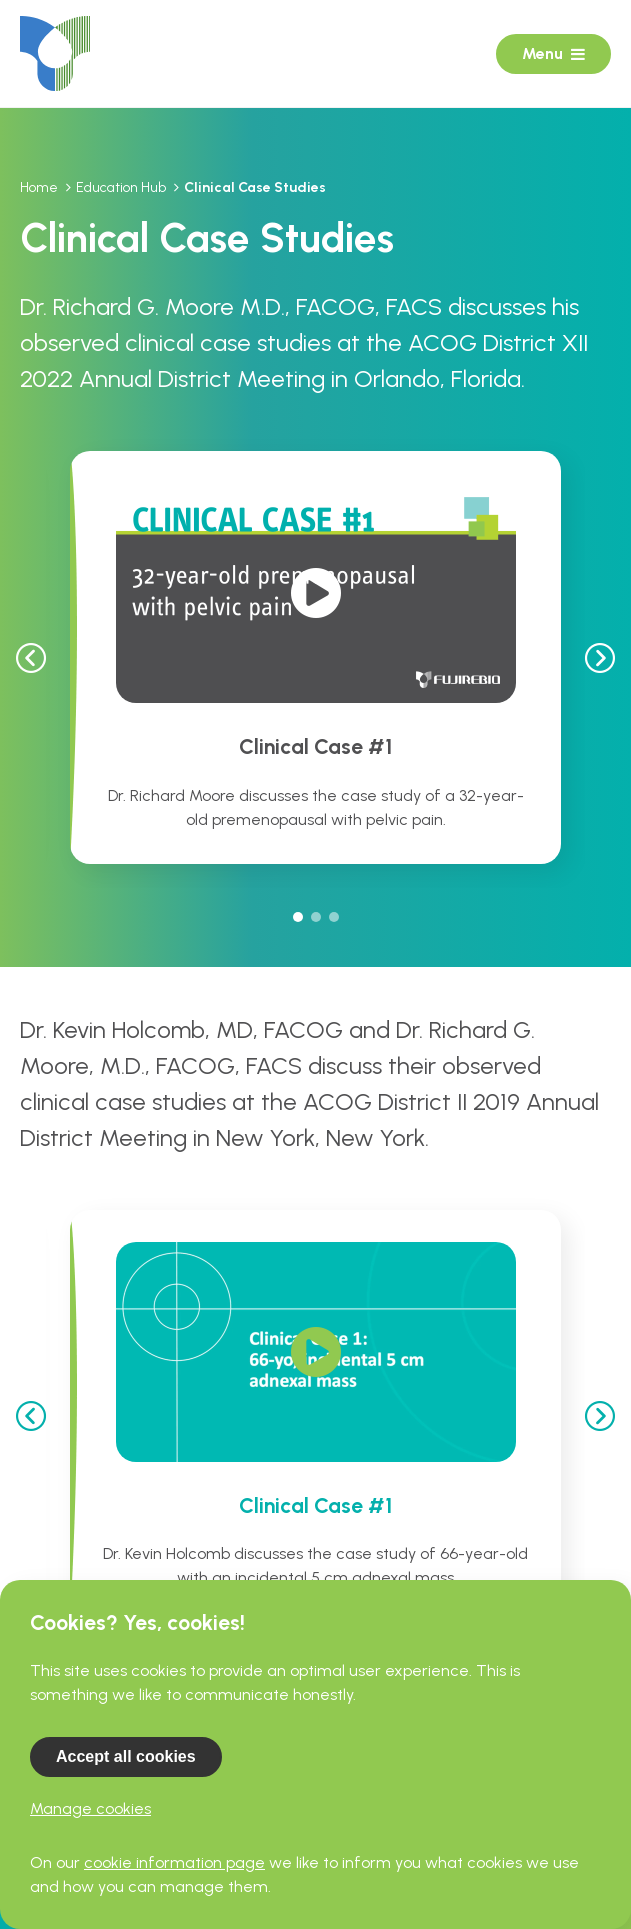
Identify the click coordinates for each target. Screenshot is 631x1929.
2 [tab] (316, 917)
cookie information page (174, 1862)
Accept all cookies (126, 1756)
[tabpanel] (315, 657)
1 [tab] (298, 917)
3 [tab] (334, 917)
